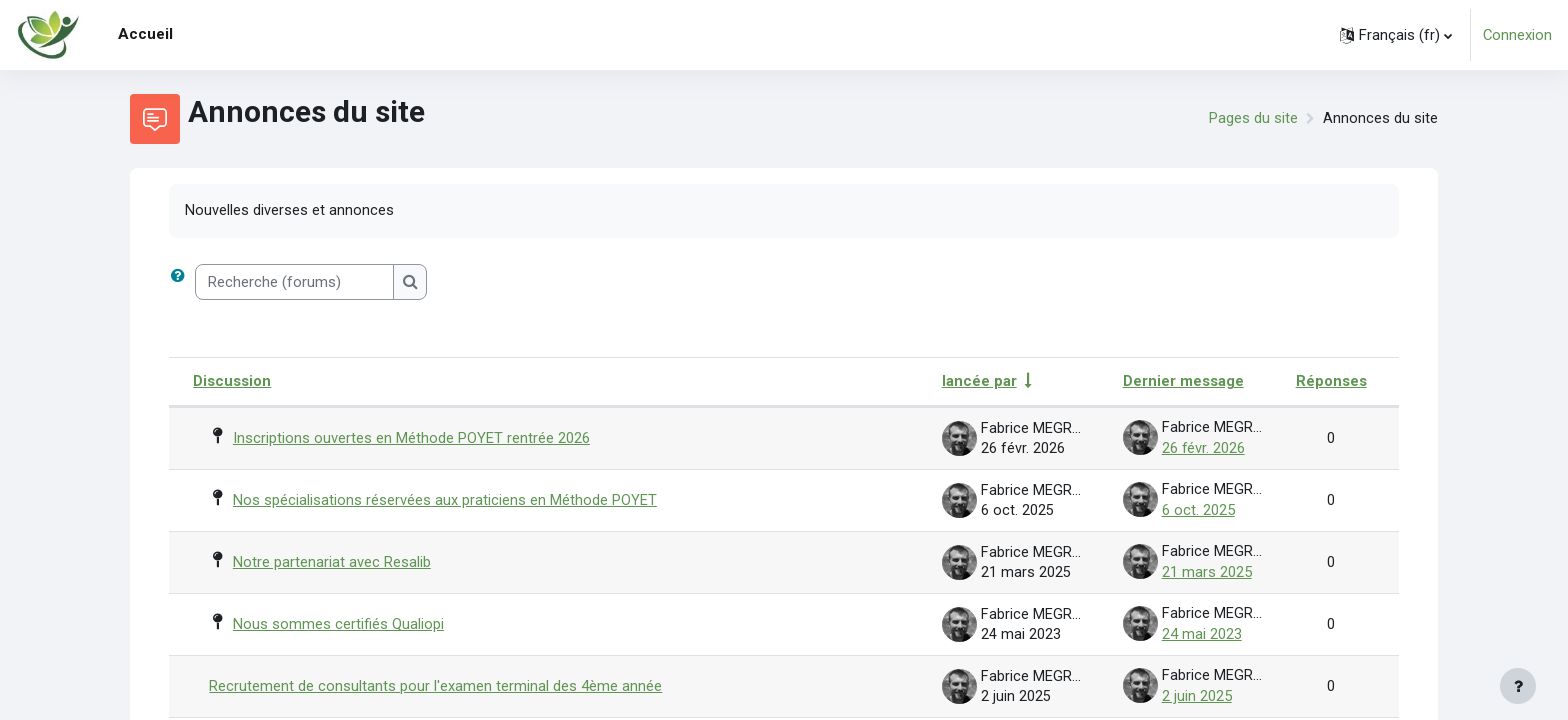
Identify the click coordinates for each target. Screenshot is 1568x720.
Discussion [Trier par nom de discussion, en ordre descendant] (232, 382)
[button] (1395, 35)
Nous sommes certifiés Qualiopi (338, 621)
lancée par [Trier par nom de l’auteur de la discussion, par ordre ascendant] (979, 382)
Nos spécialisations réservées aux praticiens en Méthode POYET (445, 499)
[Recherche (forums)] (294, 283)
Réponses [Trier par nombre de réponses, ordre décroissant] (1331, 382)
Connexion (1517, 35)
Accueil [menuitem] (145, 34)
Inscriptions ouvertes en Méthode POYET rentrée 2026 (411, 438)
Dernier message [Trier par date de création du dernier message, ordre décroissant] (1183, 382)
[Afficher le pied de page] (1518, 686)
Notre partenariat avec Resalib (332, 560)
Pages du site (1253, 119)
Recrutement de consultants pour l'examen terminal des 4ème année (435, 682)
